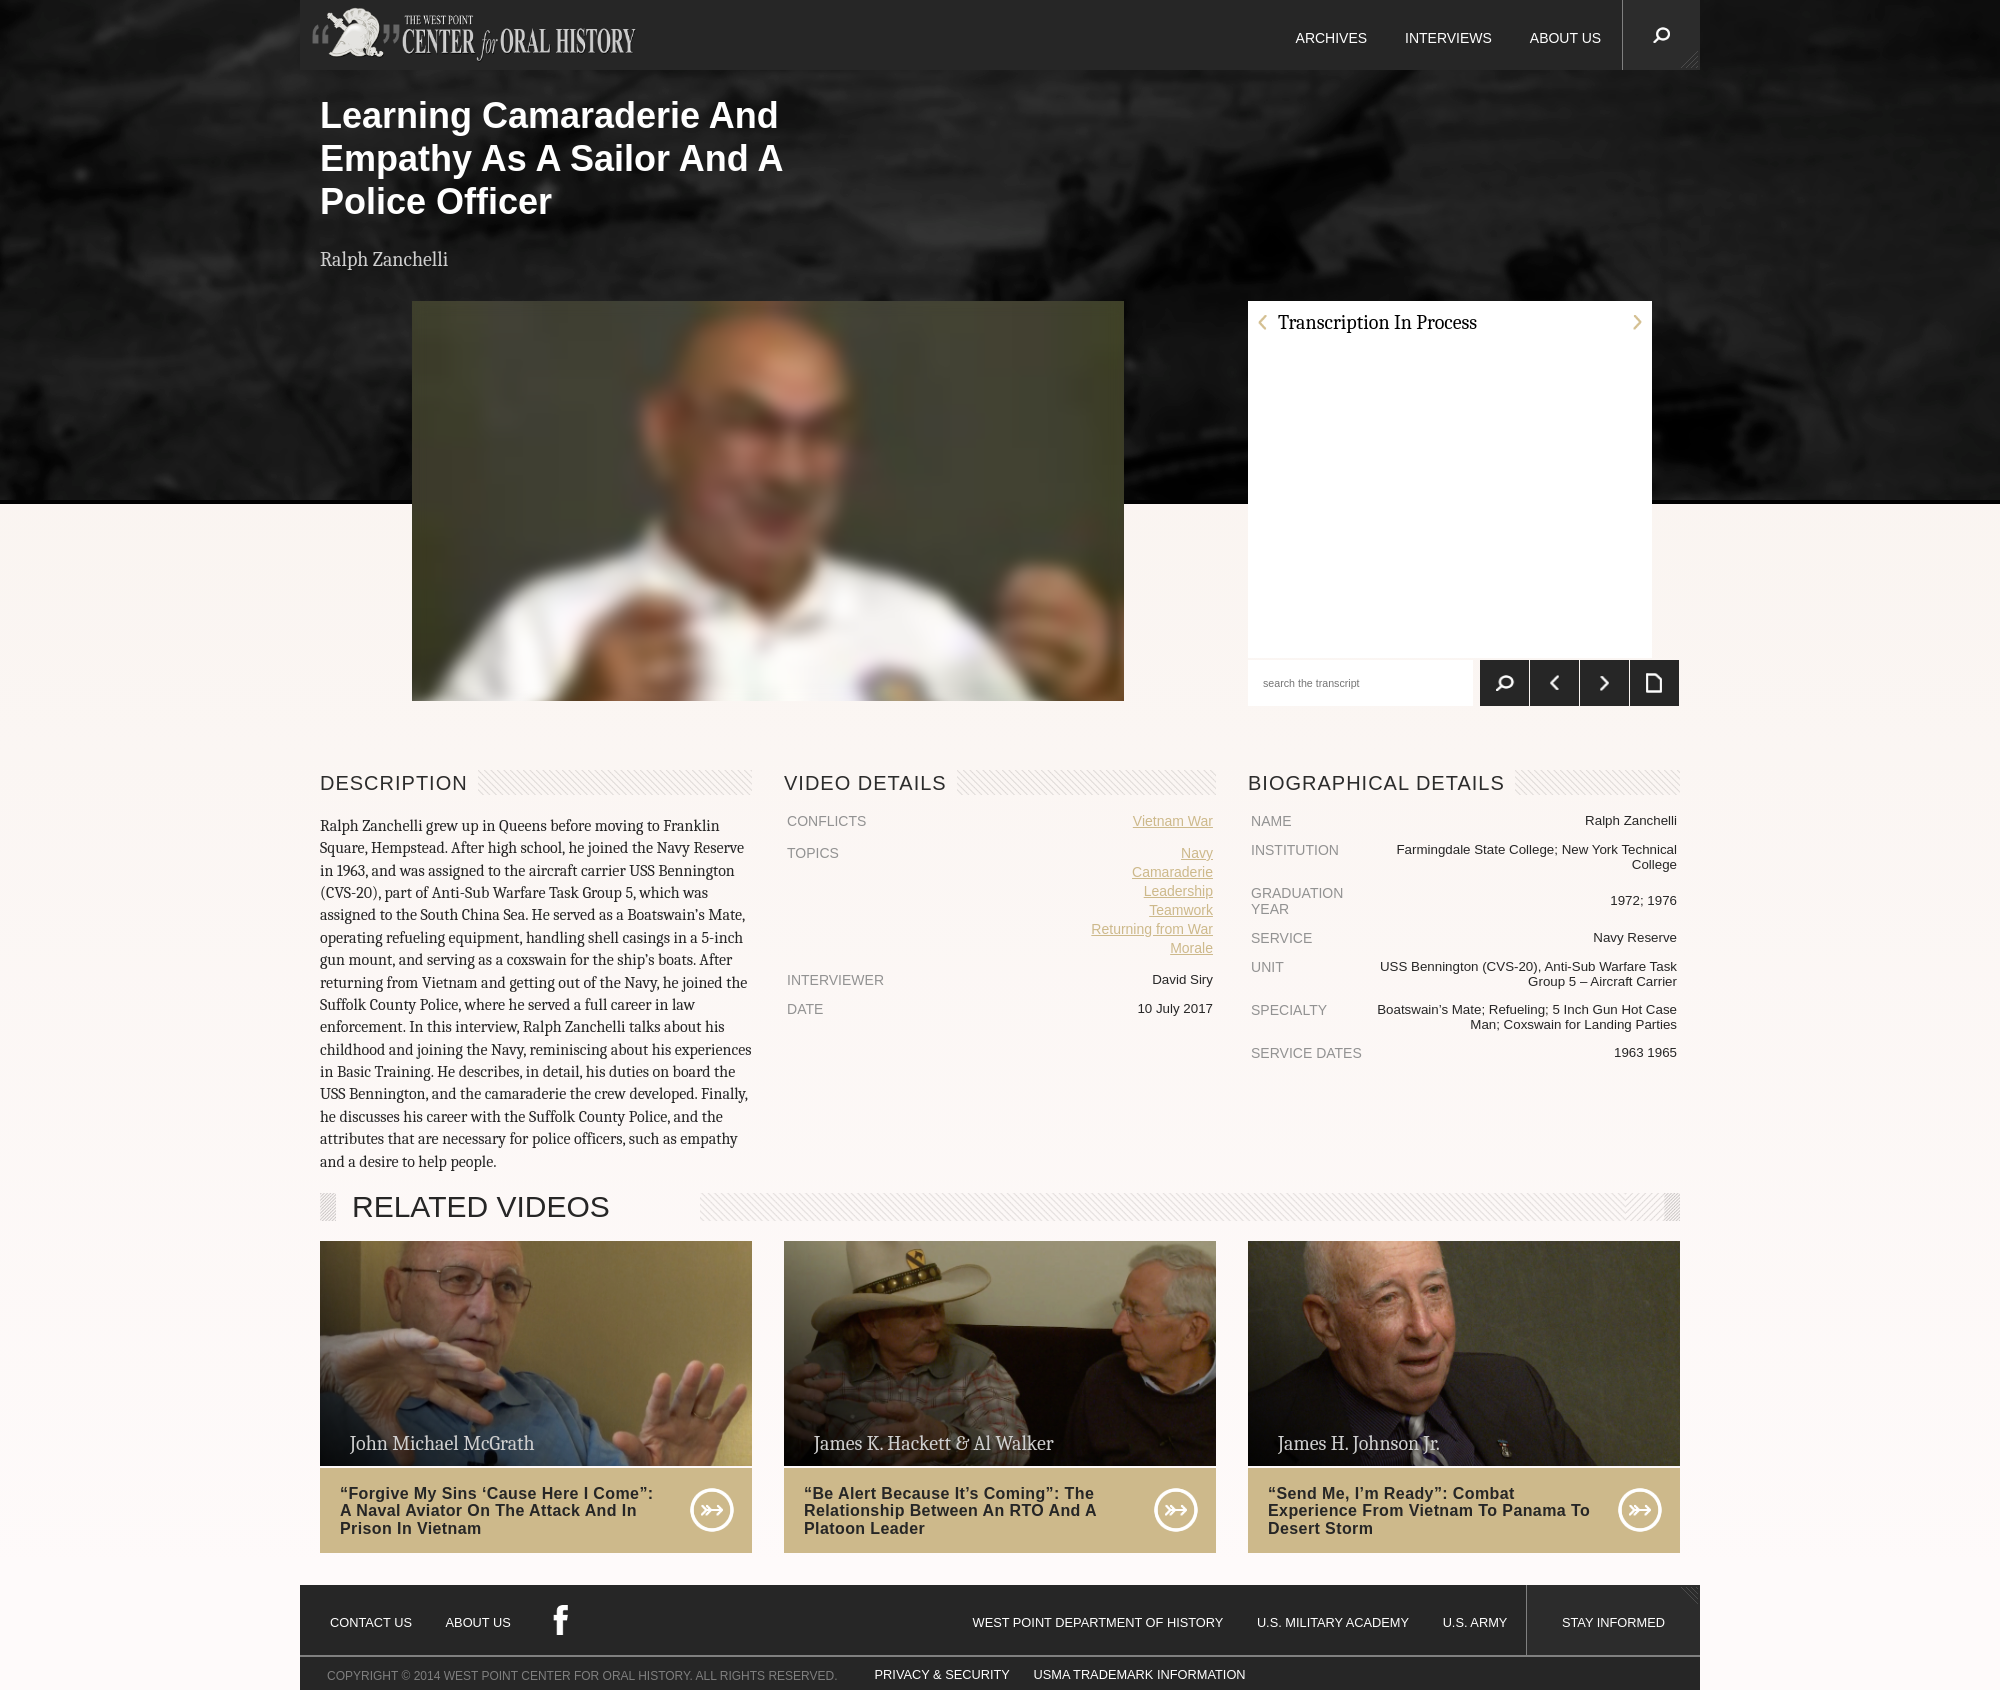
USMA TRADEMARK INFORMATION (1139, 1674)
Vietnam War (1173, 821)
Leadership (1178, 891)
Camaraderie (1172, 872)
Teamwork (1181, 910)
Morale (1191, 948)
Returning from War (1152, 929)
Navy (1197, 853)
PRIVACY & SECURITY (942, 1674)
